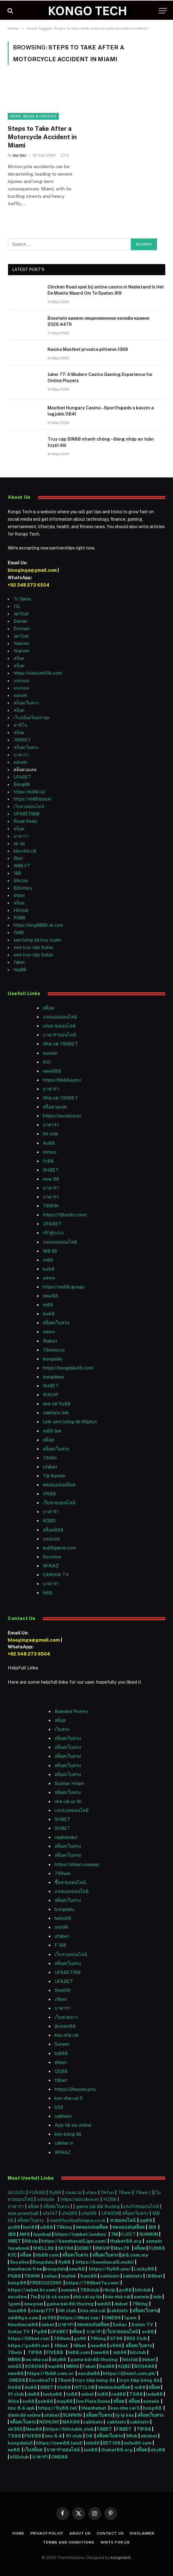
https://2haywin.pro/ (76, 2089)
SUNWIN (148, 2234)
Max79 (121, 2248)
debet (121, 2303)
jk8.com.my (134, 2255)
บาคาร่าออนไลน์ (59, 1034)
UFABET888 (26, 813)
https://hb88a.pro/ (62, 1080)
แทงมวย (73, 2192)
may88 (64, 2401)
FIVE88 (55, 2352)
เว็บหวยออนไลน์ (29, 806)
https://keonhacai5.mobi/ (105, 2262)
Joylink (68, 2276)
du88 (31, 2387)
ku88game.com (59, 1547)
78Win (50, 1457)
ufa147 (50, 2213)
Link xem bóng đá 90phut (70, 1421)
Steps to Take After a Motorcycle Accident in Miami (42, 137)
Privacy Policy (47, 2533)
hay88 (20, 969)
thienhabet (94, 2408)
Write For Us (115, 2542)
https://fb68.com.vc (50, 2373)
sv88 (148, 2331)
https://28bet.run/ (29, 2338)
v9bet (61, 1999)
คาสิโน (20, 725)
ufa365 (70, 2213)
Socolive (19, 2262)
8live (13, 2401)
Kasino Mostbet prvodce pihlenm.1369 (87, 349)
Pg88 (40, 2331)
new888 (52, 1071)
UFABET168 (68, 1972)
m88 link (52, 1430)
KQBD (49, 1520)
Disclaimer (142, 2533)
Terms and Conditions (68, 2542)
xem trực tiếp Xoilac (34, 947)
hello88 (63, 1918)
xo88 (28, 2401)
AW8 (25, 2234)
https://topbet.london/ (80, 2234)
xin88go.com (23, 2317)
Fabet (89, 2366)
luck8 (49, 1268)
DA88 (15, 2387)
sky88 (58, 2359)
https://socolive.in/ (62, 1115)
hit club (50, 1133)
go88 (125, 2289)
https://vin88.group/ (64, 1286)
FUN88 (37, 2192)
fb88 (19, 932)
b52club (20, 2456)
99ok (132, 2435)
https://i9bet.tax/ (80, 2317)
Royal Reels (25, 821)
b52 (59, 2107)
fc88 (48, 1161)
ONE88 (112, 2317)
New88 (34, 2429)
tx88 (72, 2394)
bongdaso (53, 1376)
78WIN (51, 1205)
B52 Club (136, 2338)
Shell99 (63, 1990)
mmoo (49, 1152)
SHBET (51, 1170)
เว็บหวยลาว (66, 2017)
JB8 (152, 2227)
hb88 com (47, 2255)
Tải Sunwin (54, 1475)
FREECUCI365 (46, 2282)
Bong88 (22, 784)
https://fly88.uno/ (110, 2268)
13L (17, 606)
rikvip (109, 2289)
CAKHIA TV (56, 1574)
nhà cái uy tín (87, 2296)
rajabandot (66, 1837)
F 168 (60, 1945)
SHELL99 (43, 2248)
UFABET (22, 777)
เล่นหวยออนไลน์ (59, 1025)
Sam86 (88, 2276)
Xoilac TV (141, 2324)
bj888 (61, 2053)
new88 (50, 1295)
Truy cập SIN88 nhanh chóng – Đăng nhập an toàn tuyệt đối (100, 442)
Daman (20, 621)
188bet (154, 2276)
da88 (33, 2394)
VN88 (49, 1493)
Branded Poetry (71, 1711)
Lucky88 (144, 2268)
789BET (22, 739)
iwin (157, 2296)
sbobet (149, 2435)
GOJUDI (16, 2192)
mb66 (120, 2352)
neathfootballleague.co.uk (78, 2220)
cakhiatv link (56, 1412)
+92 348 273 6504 (28, 585)
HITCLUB (84, 2387)
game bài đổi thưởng (98, 2206)
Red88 (107, 2366)
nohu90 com (138, 2443)
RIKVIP (50, 1394)
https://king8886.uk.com (38, 925)
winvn (49, 1277)
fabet (19, 962)
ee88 (14, 2449)
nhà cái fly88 (57, 1403)
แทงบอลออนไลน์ (60, 1016)
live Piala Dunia (93, 2401)
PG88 (19, 917)
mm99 (61, 1927)
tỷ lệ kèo (124, 2415)
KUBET (128, 2234)
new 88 (51, 1178)
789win (63, 1873)
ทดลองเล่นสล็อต (59, 1484)
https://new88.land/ (59, 2443)
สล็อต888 (53, 1529)
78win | (143, 2192)
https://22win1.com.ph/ (129, 2373)
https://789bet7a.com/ (93, 2282)
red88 (118, 2394)
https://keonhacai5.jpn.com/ (74, 2241)
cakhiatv (63, 2116)
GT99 (115, 2338)
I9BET (14, 2241)
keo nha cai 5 (69, 2098)
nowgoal (33, 2303)
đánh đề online (24, 2415)
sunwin (20, 695)
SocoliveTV (41, 2380)
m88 (48, 1259)
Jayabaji (42, 2234)
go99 (14, 2227)
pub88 (45, 2401)
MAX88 (71, 2421)
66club (21, 880)
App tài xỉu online (73, 2125)
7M (114, 2234)
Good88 (17, 2310)
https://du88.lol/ (30, 791)
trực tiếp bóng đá (95, 2380)
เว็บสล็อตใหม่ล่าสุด (32, 717)
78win (124, 2192)
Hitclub (21, 910)
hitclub (143, 2289)
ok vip (19, 843)
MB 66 (50, 1251)
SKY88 (66, 2248)
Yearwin (21, 650)
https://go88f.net (28, 2345)
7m (33, 2296)
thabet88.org (126, 2241)
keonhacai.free (25, 2268)
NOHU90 (49, 2421)
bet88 (30, 2227)
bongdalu (53, 1358)
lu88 (102, 2394)
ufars (91, 2192)
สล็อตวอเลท (55, 1106)
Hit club (67, 2310)
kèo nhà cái (25, 850)
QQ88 (61, 2071)
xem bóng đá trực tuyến (37, 940)
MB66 (15, 2359)
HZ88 (109, 2199)
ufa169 (89, 2213)
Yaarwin (21, 643)
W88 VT (22, 865)
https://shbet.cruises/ (77, 1864)
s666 (115, 2345)
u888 (47, 2227)
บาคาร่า (21, 754)
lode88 (154, 2394)
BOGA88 (144, 2366)
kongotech (121, 2557)
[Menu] (163, 11)
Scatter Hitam (69, 1783)
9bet (18, 858)
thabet (50, 1341)
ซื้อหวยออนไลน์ (70, 1882)
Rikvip (31, 2241)
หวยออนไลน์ (123, 2220)
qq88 (145, 2220)
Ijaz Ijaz (19, 155)
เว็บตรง (62, 1729)
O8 (89, 2435)
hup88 (55, 2366)
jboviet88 (65, 2026)
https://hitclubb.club (70, 2429)
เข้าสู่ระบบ (53, 1232)
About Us (80, 2533)
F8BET (104, 2429)
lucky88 (53, 2394)
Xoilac (121, 2324)
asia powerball (23, 2213)
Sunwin (62, 2044)
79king (64, 2227)
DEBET (84, 2248)
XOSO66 (34, 2366)
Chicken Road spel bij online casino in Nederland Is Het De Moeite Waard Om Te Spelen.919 (105, 290)
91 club (16, 2394)
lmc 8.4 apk (21, 2408)
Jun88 (91, 2449)
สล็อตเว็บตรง (26, 702)
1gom (14, 2303)
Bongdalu (43, 2262)
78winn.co (54, 1349)
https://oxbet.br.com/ (33, 2289)
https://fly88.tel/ (58, 2408)
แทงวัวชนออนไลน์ (141, 2206)
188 (17, 873)
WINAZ (51, 1565)
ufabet (50, 1466)
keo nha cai (35, 2359)
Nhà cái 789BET (60, 1043)
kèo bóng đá (68, 2134)
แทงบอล (21, 680)
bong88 (17, 2282)
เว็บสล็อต (33, 2449)
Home (18, 2533)
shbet (19, 895)
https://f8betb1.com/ (65, 1214)
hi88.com (79, 2352)
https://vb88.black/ (33, 799)
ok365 (49, 2317)
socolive (17, 2296)
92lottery (23, 888)
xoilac (51, 2276)
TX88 (136, 2394)
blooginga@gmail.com (32, 570)
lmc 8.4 (53, 2435)
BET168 (112, 2443)
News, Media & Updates (33, 116)
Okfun (107, 2192)
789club (90, 2289)
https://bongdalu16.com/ (68, 1367)
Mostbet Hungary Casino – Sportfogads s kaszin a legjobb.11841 (100, 411)
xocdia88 (89, 2373)
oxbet (48, 2324)
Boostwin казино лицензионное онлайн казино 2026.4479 (98, 321)
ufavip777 (42, 2310)
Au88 (49, 1143)
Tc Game (22, 598)
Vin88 (64, 2387)
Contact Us (110, 2533)
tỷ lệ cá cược (55, 2296)
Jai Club (21, 613)
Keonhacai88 (23, 2324)
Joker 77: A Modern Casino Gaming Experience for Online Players (100, 377)
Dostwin (22, 628)
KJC (47, 1062)
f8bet (61, 2080)
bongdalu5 (20, 2443)
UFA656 (110, 2213)
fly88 (55, 2192)
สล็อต (19, 658)
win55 (104, 2303)
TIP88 (36, 2352)
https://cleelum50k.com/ (38, 673)
